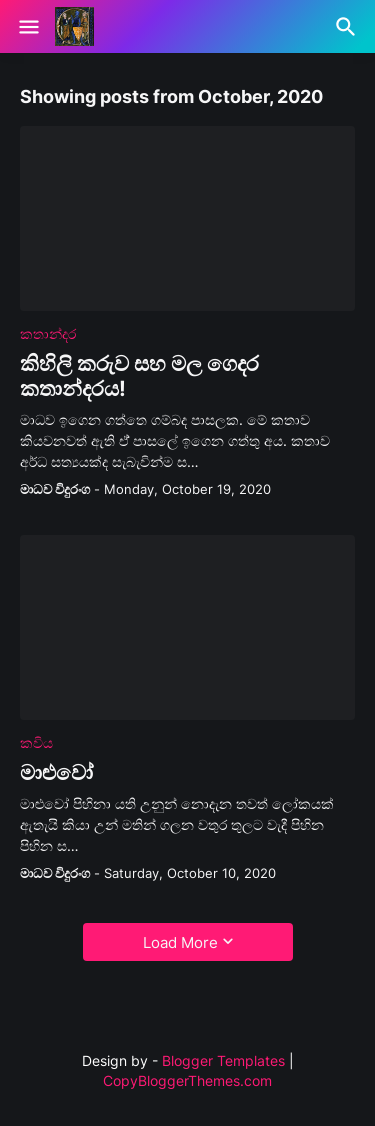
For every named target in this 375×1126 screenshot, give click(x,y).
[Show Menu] (27, 27)
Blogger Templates (223, 1060)
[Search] (348, 27)
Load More (180, 942)
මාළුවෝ (56, 772)
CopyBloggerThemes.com (187, 1080)
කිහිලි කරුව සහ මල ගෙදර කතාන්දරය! (139, 376)
